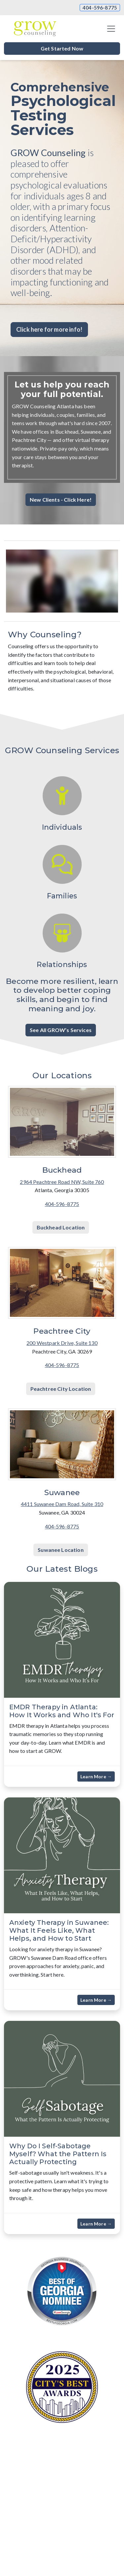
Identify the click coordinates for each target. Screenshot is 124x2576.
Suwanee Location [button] (61, 1550)
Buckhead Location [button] (61, 1227)
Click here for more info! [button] (49, 329)
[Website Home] (35, 28)
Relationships (62, 964)
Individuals (62, 827)
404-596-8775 (100, 8)
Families (62, 895)
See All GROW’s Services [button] (61, 1030)
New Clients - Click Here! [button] (61, 499)
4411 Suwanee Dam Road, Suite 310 (62, 1504)
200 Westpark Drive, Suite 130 (62, 1343)
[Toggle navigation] (111, 28)
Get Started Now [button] (62, 48)
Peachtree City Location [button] (60, 1389)
